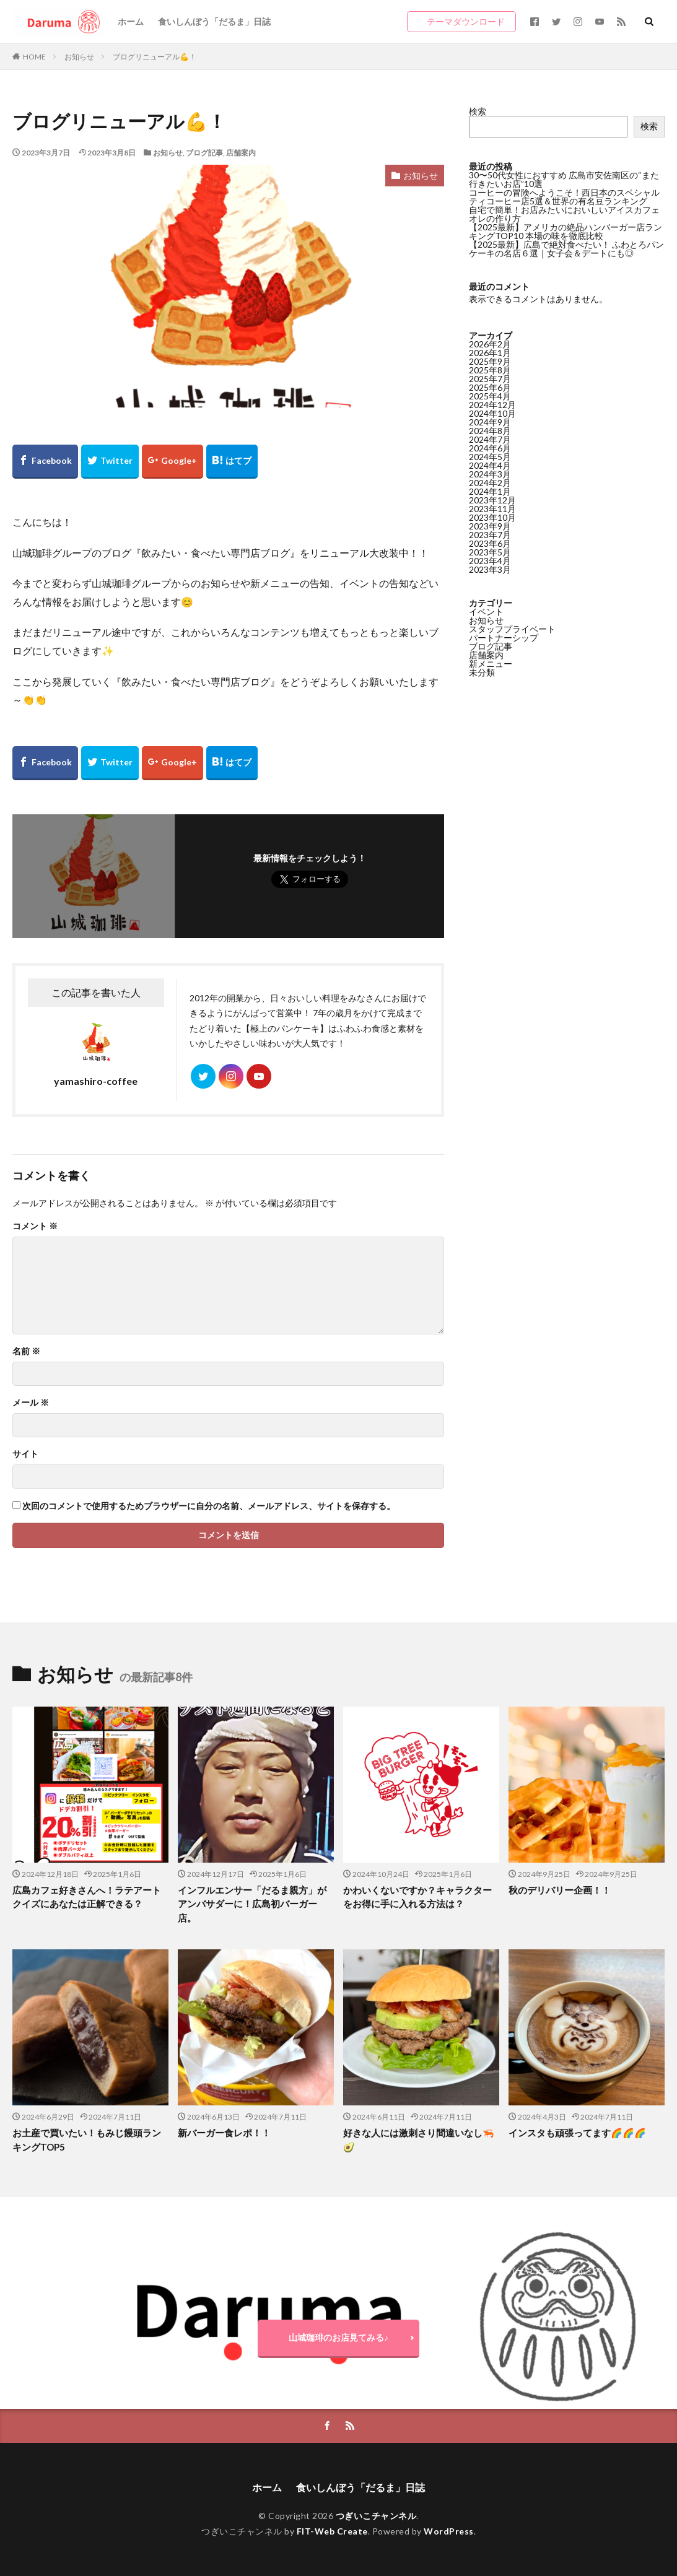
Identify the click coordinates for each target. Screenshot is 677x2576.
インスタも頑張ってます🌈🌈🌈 (577, 2132)
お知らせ (79, 56)
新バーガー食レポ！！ (224, 2132)
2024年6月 (490, 448)
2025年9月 (490, 361)
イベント (486, 611)
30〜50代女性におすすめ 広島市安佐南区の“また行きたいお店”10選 (564, 179)
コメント (35, 1226)
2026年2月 (490, 344)
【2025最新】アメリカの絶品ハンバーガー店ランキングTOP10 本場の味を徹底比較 (565, 231)
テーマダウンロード (465, 21)
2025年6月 (490, 387)
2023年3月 (490, 569)
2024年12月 (492, 404)
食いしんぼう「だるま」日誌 (214, 21)
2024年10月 (492, 413)
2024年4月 (490, 465)
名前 (26, 1351)
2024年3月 (490, 474)
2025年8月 (490, 370)
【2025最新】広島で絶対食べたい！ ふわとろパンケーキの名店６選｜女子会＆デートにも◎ (566, 248)
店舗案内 (241, 152)
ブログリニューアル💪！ (154, 56)
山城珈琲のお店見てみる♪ (338, 2337)
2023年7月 (490, 534)
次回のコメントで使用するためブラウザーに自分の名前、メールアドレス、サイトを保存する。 (208, 1506)
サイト (25, 1454)
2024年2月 (490, 482)
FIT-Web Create (332, 2531)
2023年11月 (492, 508)
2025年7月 (490, 378)
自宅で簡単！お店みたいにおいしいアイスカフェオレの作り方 (564, 214)
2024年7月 (490, 439)
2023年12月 (492, 500)
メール (30, 1402)
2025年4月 (490, 396)
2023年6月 (490, 543)
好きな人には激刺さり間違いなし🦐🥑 (418, 2139)
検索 (477, 111)
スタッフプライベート (512, 629)
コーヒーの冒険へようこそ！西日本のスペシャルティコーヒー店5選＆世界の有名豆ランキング (564, 196)
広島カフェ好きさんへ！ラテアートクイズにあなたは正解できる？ (86, 1897)
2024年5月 (490, 456)
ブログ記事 (204, 152)
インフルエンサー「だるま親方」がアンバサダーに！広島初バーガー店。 (252, 1903)
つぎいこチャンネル (376, 2515)
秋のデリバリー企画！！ (560, 1889)
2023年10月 (492, 517)
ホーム (131, 21)
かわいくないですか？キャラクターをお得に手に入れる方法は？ (417, 1897)
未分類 (482, 672)
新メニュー (490, 663)
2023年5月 (490, 552)
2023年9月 (490, 526)
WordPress (449, 2531)
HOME (34, 56)
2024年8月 (490, 430)
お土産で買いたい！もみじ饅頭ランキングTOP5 (86, 2139)
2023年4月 (490, 560)
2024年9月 (490, 422)
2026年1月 (490, 352)
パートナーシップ (503, 637)
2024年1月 (490, 491)
